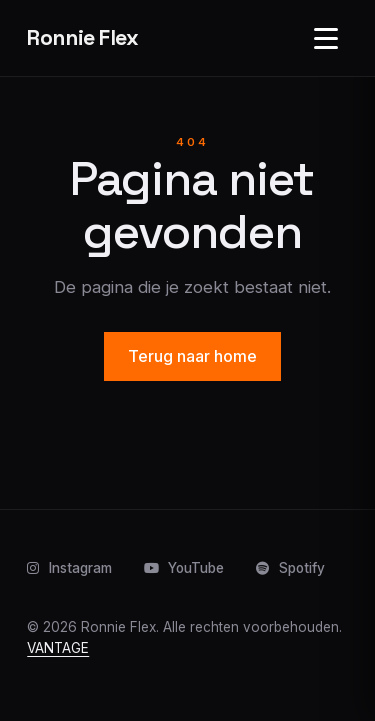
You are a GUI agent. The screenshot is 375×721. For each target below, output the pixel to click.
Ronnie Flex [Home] (82, 37)
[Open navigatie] (326, 38)
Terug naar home (192, 356)
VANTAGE (58, 648)
